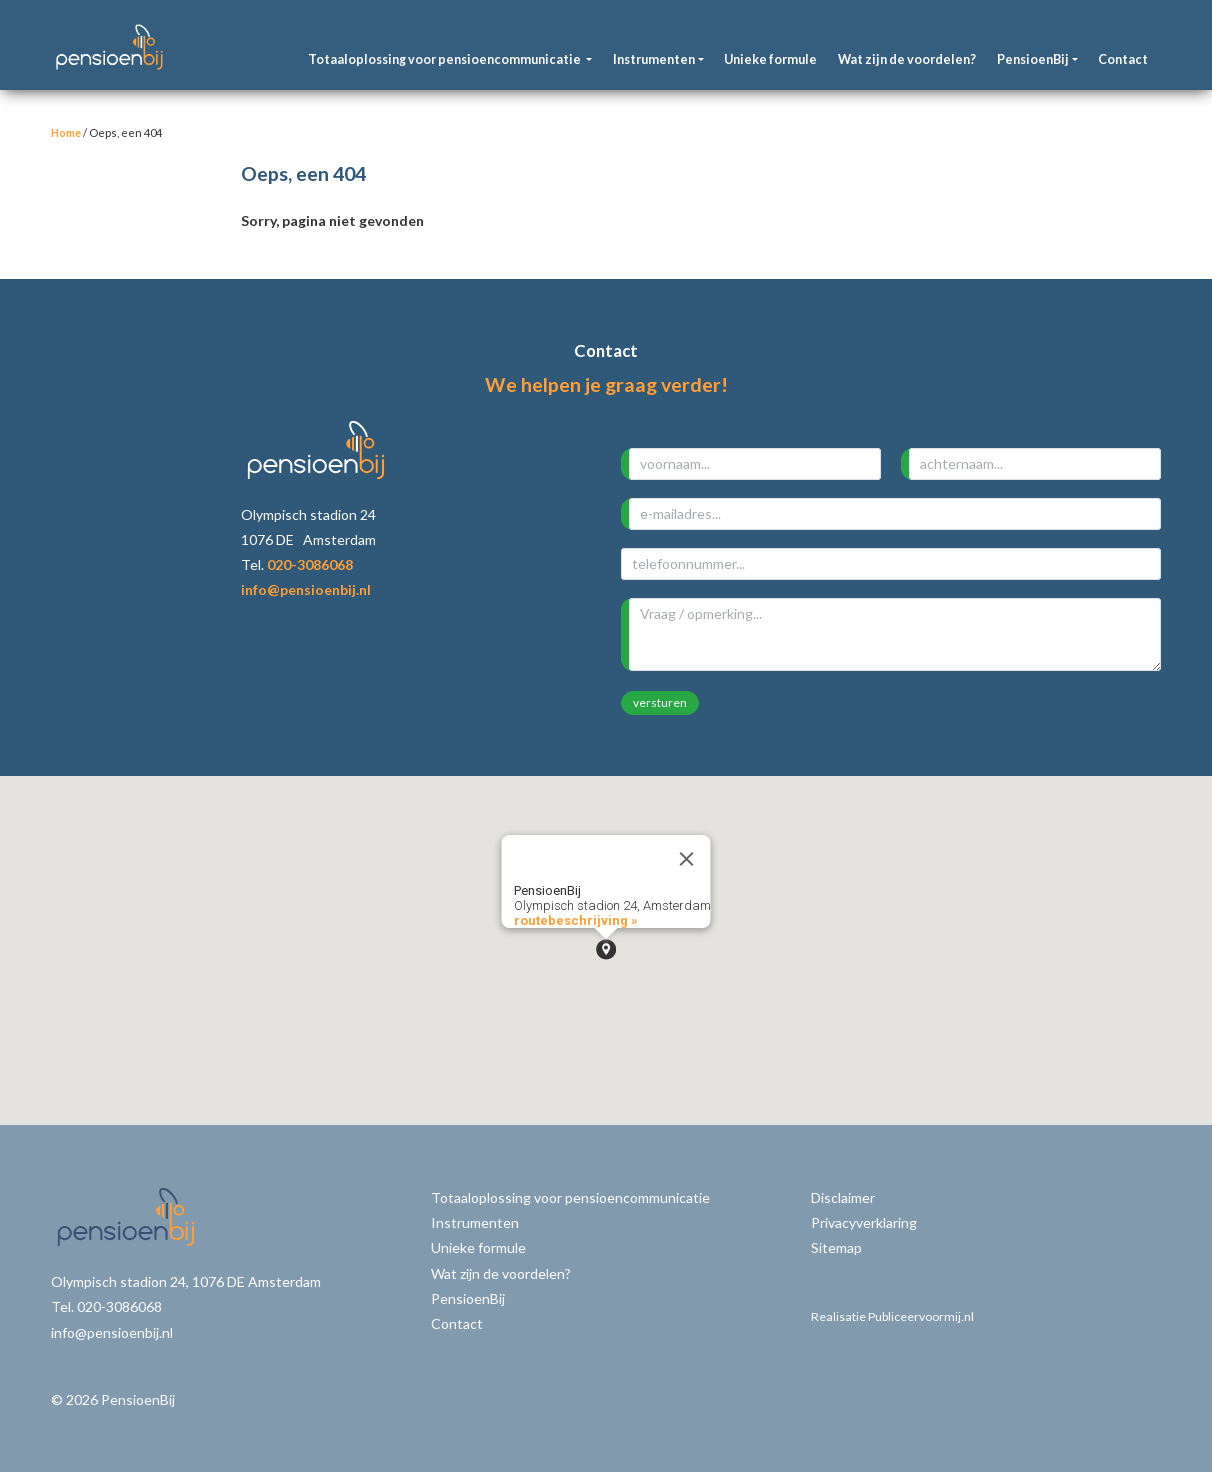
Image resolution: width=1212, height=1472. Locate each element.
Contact (1123, 59)
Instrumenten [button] (654, 59)
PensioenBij (468, 1298)
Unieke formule (770, 59)
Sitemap (836, 1247)
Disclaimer (843, 1197)
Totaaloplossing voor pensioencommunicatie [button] (445, 59)
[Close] (687, 859)
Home (66, 132)
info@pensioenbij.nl (306, 589)
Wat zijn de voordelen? (907, 59)
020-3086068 (310, 564)
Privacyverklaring (864, 1222)
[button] (606, 949)
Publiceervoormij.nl (921, 1316)
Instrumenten (475, 1222)
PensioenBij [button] (1033, 59)
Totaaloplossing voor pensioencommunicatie (570, 1197)
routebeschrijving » (576, 920)
